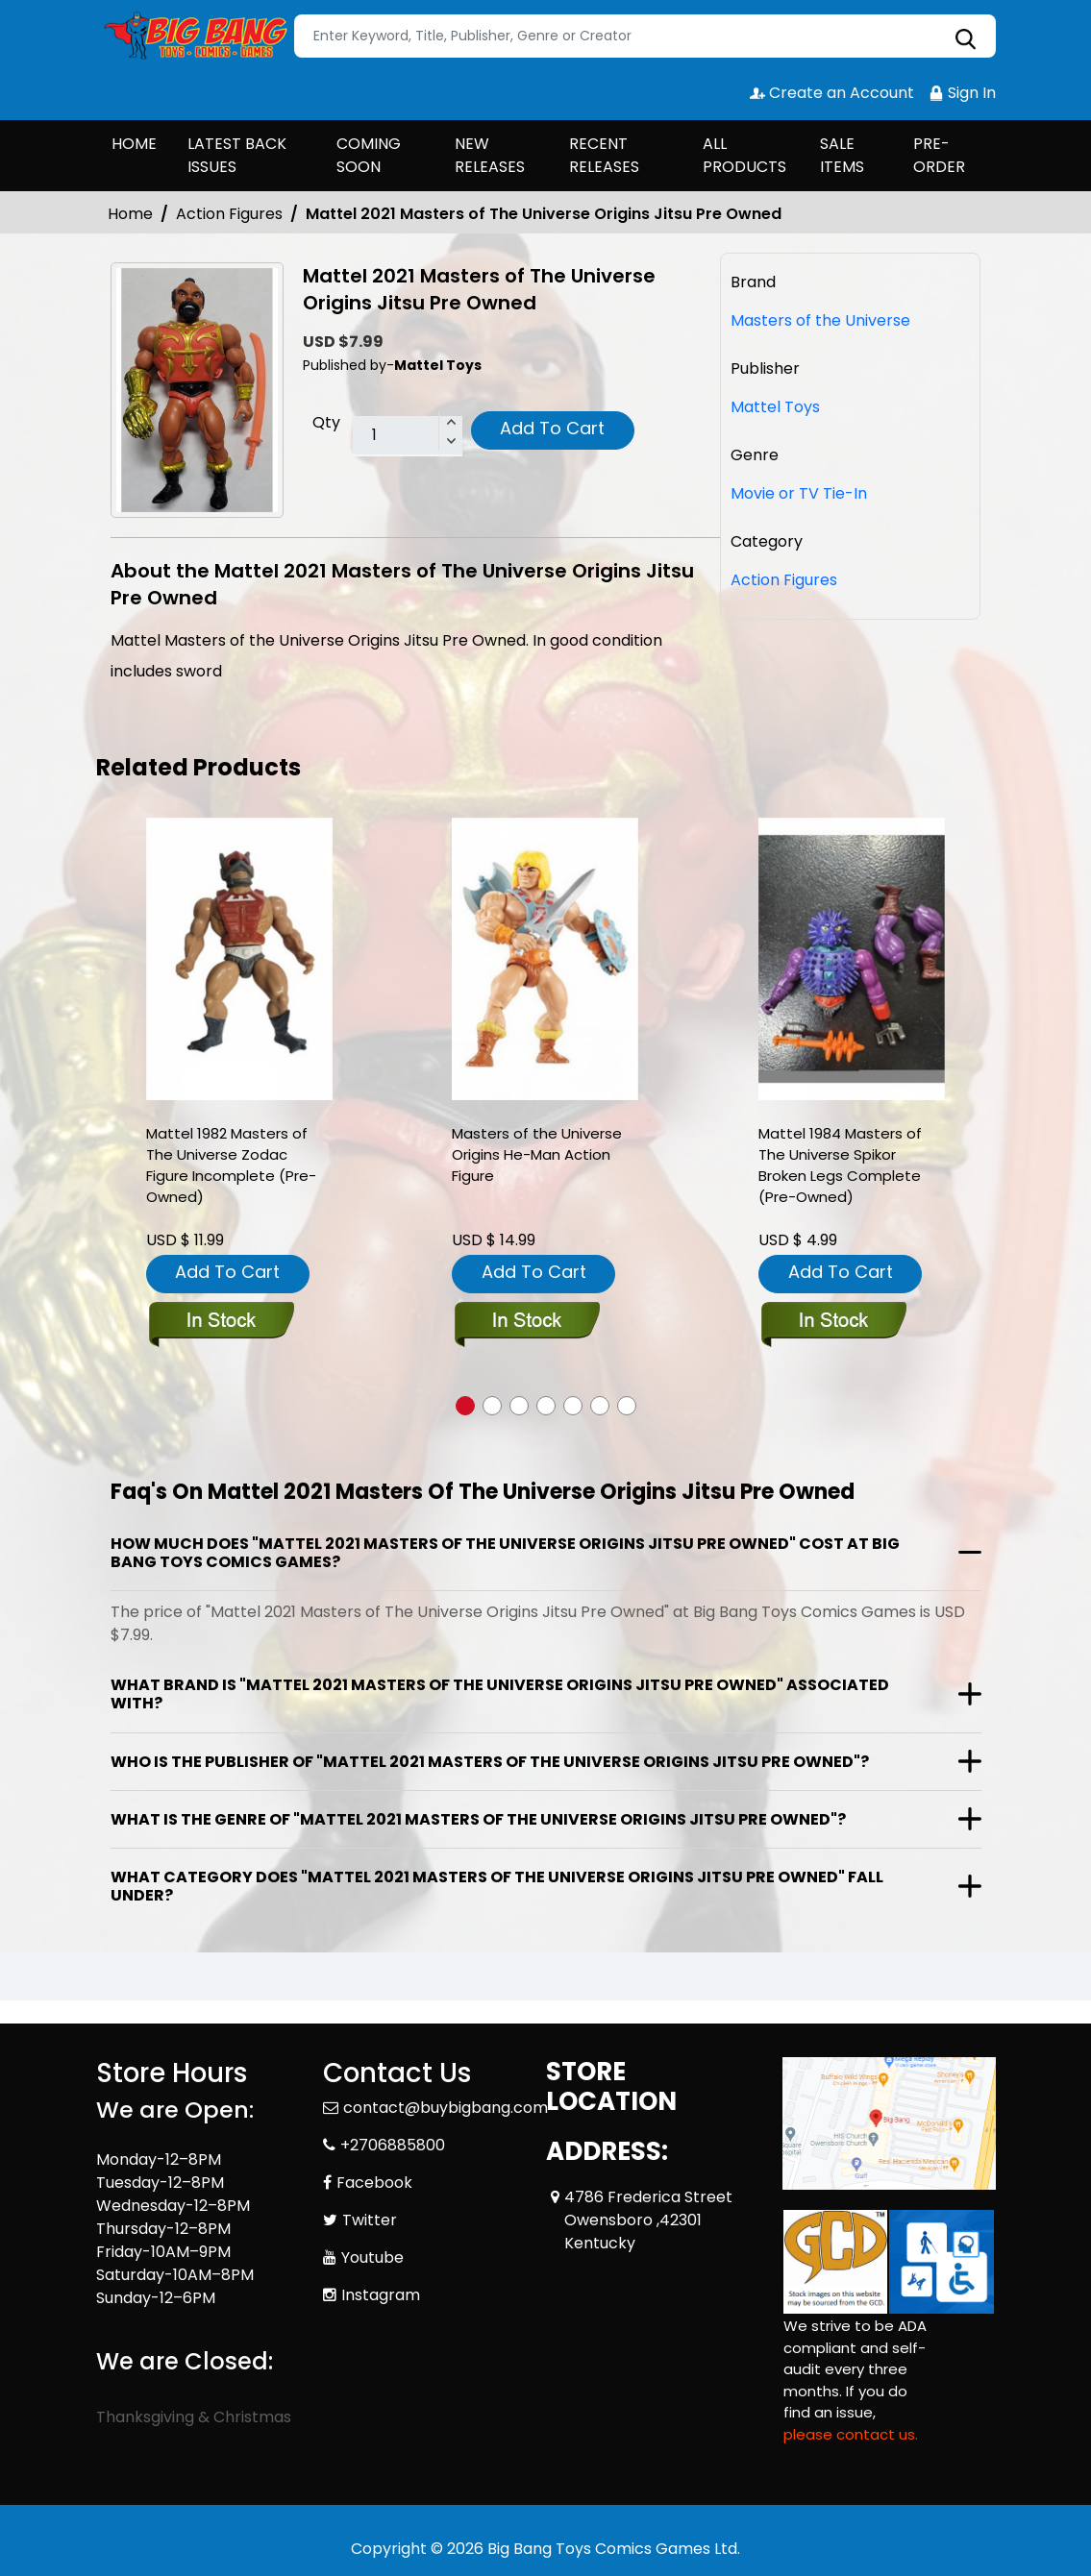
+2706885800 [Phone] (392, 2145)
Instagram (380, 2295)
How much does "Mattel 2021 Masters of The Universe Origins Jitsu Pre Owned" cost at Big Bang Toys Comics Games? (505, 1553)
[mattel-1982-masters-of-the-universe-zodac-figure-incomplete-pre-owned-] (239, 959)
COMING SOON (368, 155)
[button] (465, 1405)
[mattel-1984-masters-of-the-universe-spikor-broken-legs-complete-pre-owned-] (851, 959)
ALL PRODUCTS (744, 155)
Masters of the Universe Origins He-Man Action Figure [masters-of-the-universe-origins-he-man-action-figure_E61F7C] (537, 1154)
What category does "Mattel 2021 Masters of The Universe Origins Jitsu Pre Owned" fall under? (497, 1886)
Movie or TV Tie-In (799, 493)
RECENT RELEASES (604, 155)
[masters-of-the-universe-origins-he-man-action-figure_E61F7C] (545, 959)
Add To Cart (552, 428)
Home (130, 214)
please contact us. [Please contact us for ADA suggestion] (850, 2434)
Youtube (372, 2257)
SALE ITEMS (842, 155)
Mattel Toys (775, 407)
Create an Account (832, 93)
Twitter (369, 2220)
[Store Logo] (192, 36)
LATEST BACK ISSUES (236, 155)
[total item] (407, 436)
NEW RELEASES (490, 155)
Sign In (962, 93)
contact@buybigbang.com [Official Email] (445, 2108)
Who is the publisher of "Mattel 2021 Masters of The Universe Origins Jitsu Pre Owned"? (490, 1762)
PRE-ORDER (939, 155)
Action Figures (229, 214)
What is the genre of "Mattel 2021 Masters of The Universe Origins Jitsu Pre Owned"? (478, 1819)
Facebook (374, 2182)
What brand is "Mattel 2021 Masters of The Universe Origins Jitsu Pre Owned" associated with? (500, 1694)
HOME (134, 144)
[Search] (645, 36)
